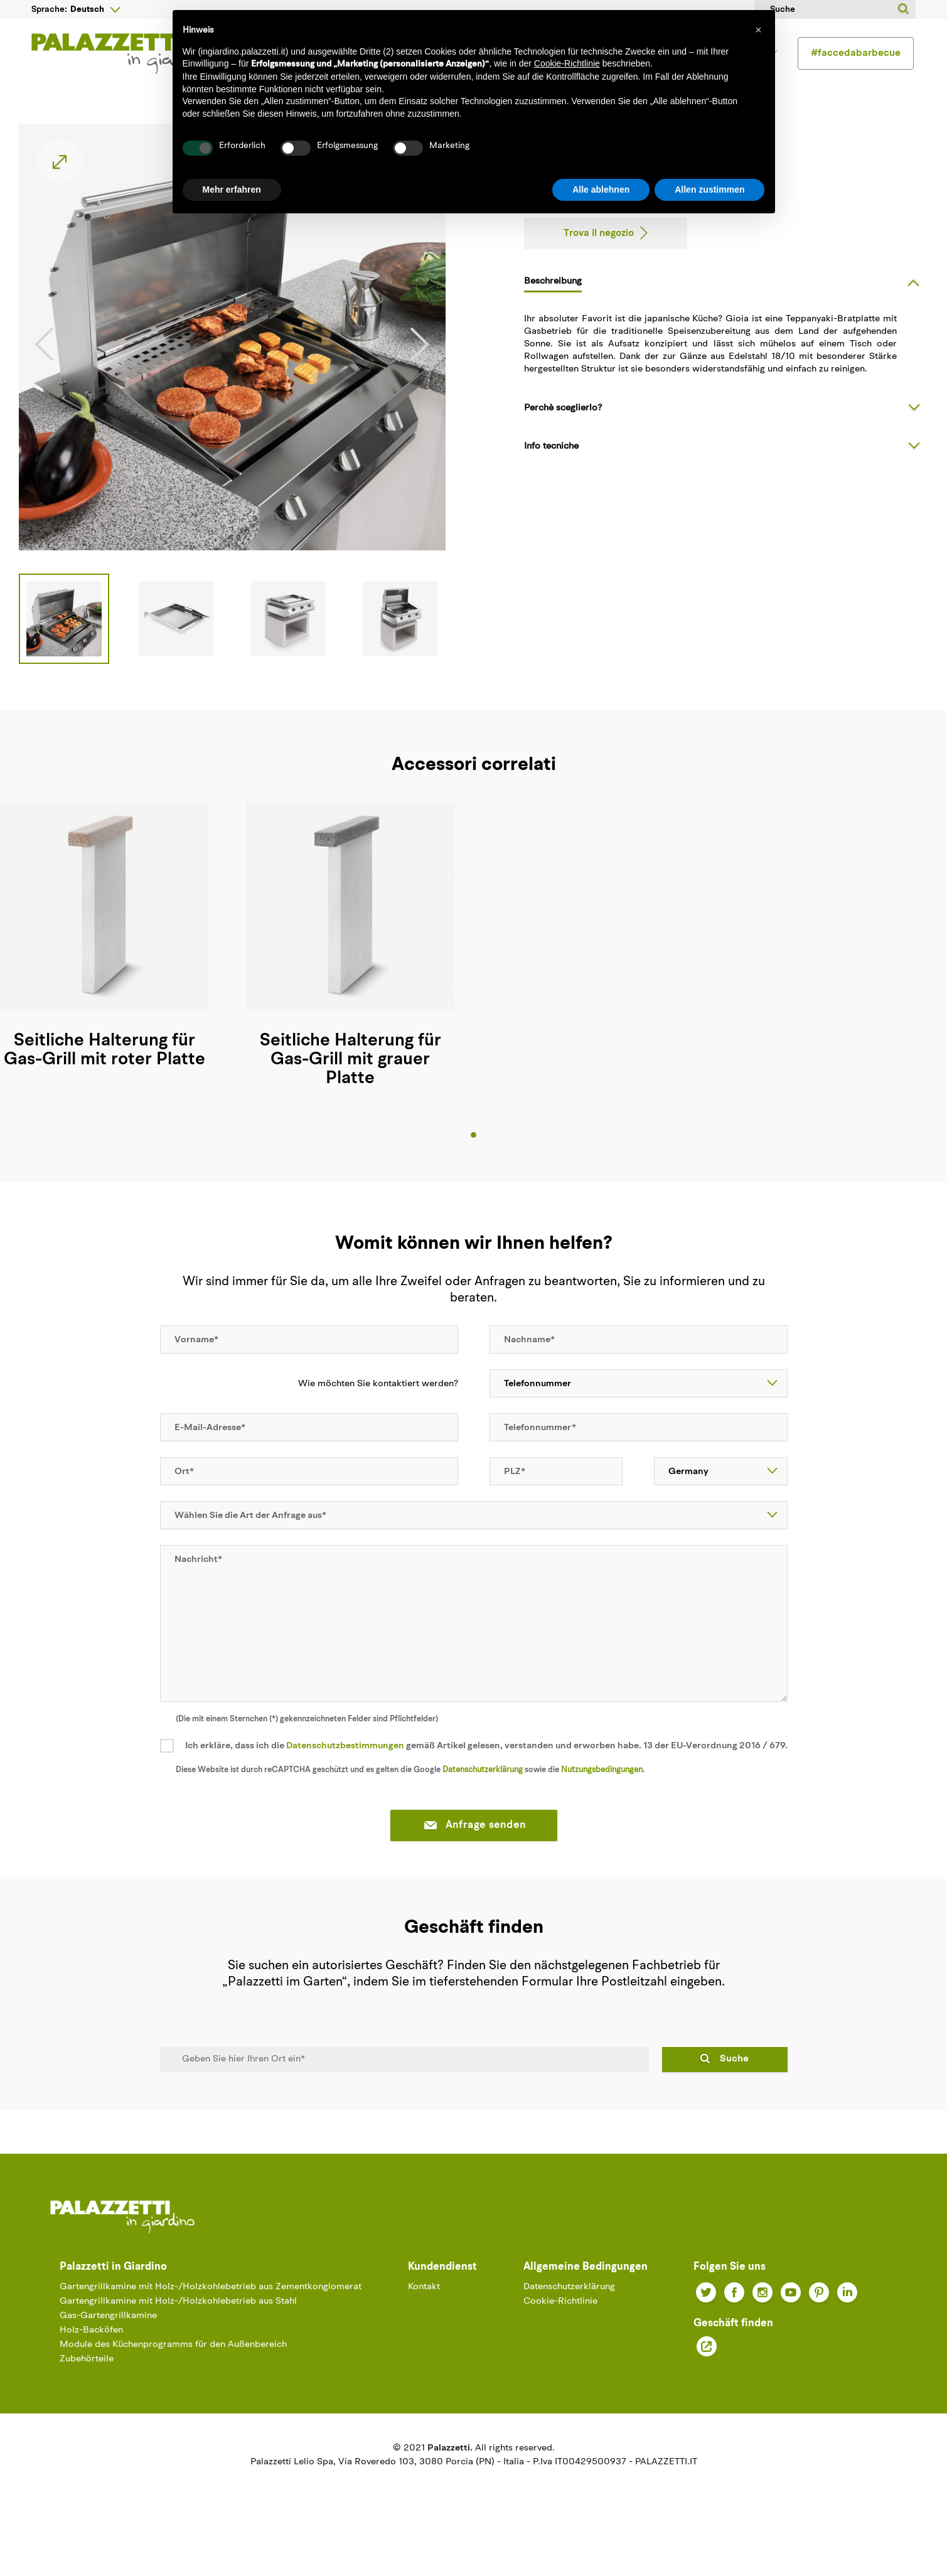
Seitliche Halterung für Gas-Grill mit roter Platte (104, 1081)
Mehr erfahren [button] (232, 189)
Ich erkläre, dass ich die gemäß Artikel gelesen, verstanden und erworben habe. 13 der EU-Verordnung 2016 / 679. (486, 1777)
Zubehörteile (87, 2390)
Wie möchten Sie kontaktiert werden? (371, 1414)
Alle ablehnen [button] (600, 189)
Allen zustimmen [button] (709, 189)
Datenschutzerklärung (482, 1801)
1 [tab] (473, 1166)
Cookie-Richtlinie (560, 2332)
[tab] (726, 311)
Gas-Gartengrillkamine (108, 2346)
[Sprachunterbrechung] (95, 9)
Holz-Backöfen (91, 2361)
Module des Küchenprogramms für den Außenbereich (173, 2375)
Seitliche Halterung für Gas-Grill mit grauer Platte (350, 1090)
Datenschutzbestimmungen (345, 1777)
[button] (759, 30)
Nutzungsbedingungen (602, 1801)
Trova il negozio (599, 264)
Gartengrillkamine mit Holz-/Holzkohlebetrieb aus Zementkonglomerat (210, 2317)
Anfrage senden (474, 1856)
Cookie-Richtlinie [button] (567, 63)
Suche (734, 2090)
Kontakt (424, 2317)
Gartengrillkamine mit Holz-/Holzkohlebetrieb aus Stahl (178, 2332)
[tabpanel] (350, 978)
